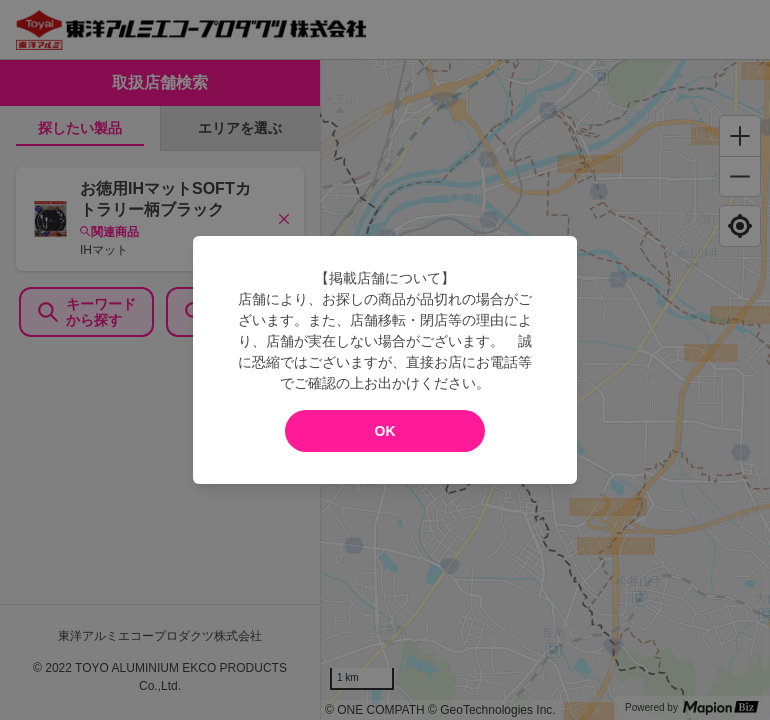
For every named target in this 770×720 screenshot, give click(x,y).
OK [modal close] (385, 431)
